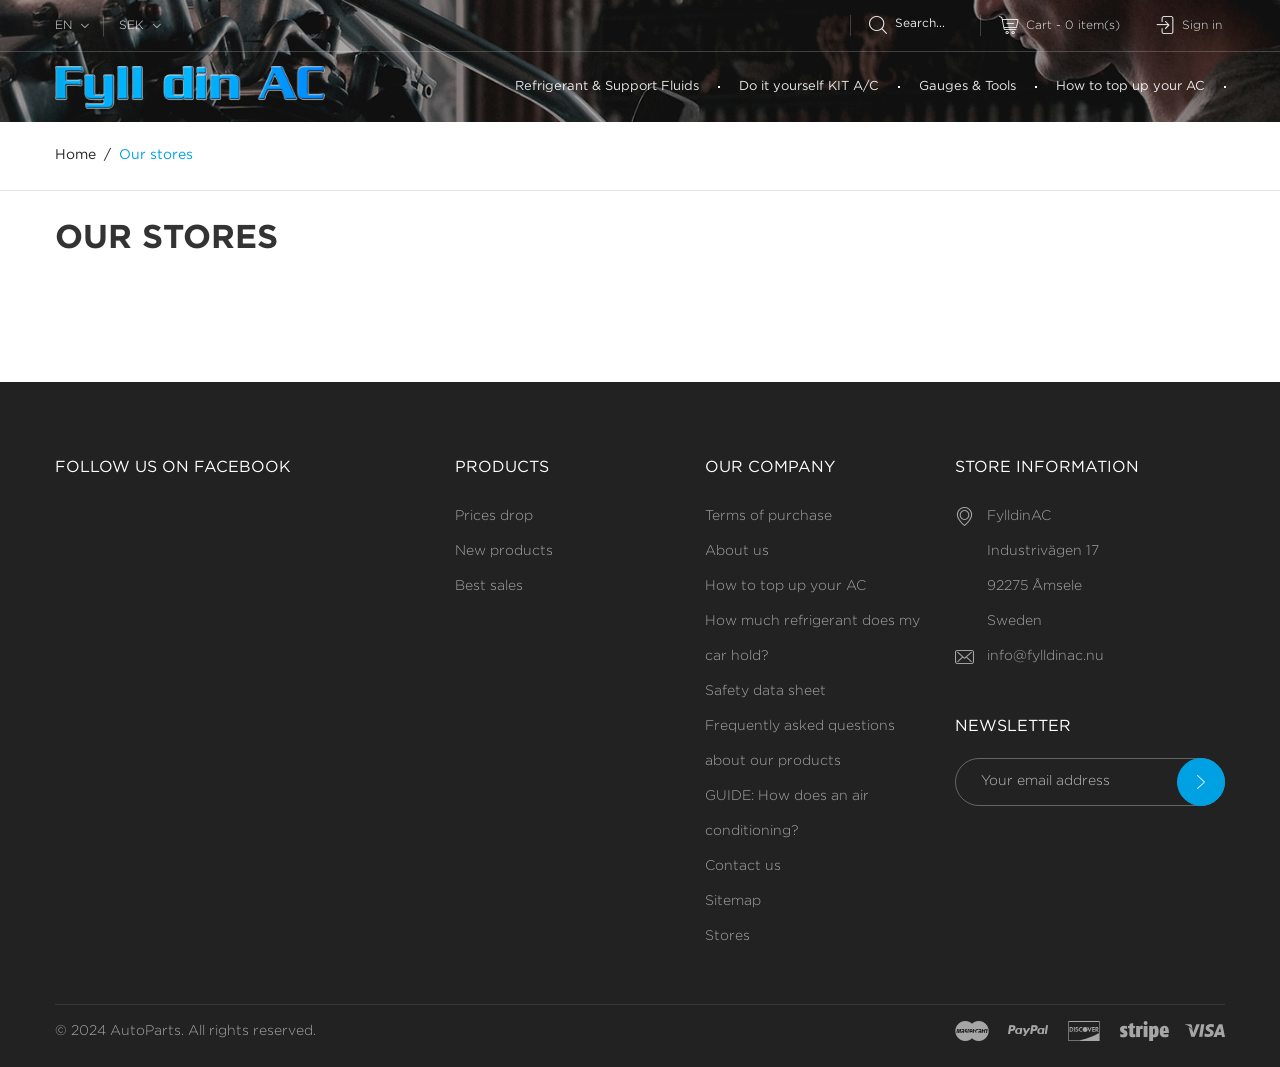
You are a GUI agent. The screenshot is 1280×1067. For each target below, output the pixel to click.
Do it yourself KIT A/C (809, 86)
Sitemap (733, 901)
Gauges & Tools (967, 86)
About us (737, 551)
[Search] (924, 23)
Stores (727, 936)
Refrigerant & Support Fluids (607, 86)
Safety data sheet (765, 691)
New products (504, 551)
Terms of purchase (768, 516)
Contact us (743, 866)
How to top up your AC (1130, 86)
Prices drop (494, 516)
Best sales (489, 586)
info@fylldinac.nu (1045, 656)
